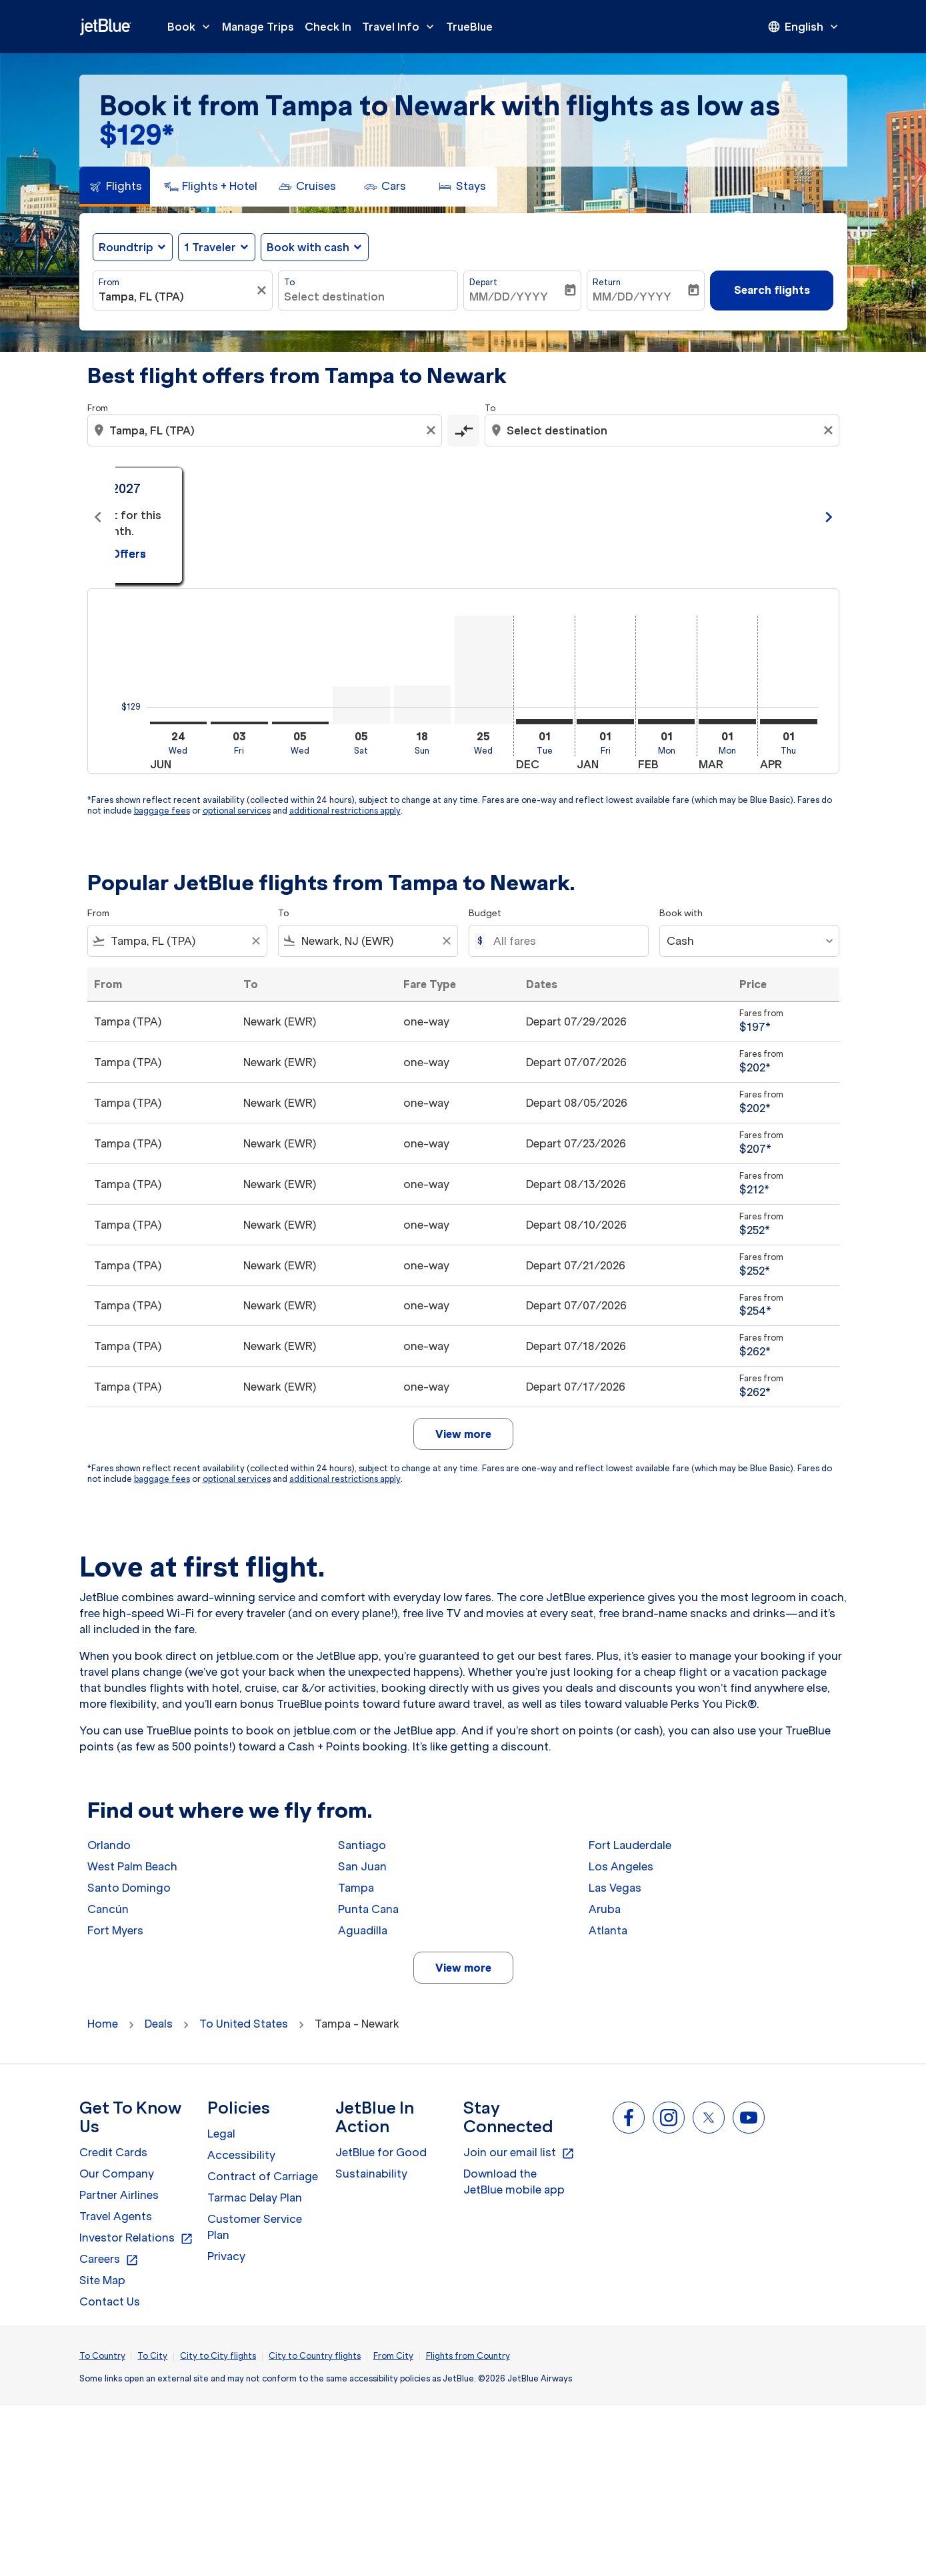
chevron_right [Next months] (828, 517)
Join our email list (519, 2153)
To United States (243, 2023)
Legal (221, 2133)
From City (393, 2356)
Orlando (109, 1845)
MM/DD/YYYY (508, 296)
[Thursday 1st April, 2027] (788, 721)
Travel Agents (115, 2216)
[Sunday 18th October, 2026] (422, 705)
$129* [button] (136, 135)
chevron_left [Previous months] (98, 517)
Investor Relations (136, 2238)
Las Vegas (615, 1887)
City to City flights (218, 2356)
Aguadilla (362, 1930)
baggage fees (162, 811)
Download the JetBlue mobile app (514, 2181)
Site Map (102, 2280)
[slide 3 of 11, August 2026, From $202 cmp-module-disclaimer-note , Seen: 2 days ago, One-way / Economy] (695, 517)
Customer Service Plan (254, 2227)
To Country (102, 2356)
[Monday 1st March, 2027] (727, 721)
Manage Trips (258, 26)
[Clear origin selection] (432, 430)
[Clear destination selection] (830, 430)
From (109, 282)
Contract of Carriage (262, 2176)
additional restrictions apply (345, 811)
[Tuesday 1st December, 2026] (544, 721)
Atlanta (608, 1930)
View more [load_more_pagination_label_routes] (463, 1967)
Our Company (116, 2173)
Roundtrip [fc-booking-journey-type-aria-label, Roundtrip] (126, 247)
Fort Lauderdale (630, 1845)
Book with (681, 913)
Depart (483, 282)
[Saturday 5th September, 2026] (361, 705)
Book (192, 27)
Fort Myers (115, 1930)
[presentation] (804, 27)
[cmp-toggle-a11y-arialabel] (463, 430)
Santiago (362, 1845)
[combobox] (176, 297)
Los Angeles (621, 1866)
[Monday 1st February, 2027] (666, 721)
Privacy (226, 2256)
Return (607, 282)
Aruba (605, 1909)
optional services (237, 811)
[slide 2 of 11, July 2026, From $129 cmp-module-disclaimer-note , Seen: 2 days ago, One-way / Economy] (463, 517)
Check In (328, 26)
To (289, 282)
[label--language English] (804, 27)
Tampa (356, 1887)
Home (102, 2023)
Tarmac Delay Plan (254, 2197)
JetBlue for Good (381, 2152)
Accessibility (241, 2155)
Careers (109, 2259)
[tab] (114, 187)
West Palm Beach (132, 1866)
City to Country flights (315, 2356)
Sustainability (371, 2173)
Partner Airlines (119, 2195)
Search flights (772, 290)
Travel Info (401, 27)
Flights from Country (468, 2356)
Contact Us (109, 2301)
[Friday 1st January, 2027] (605, 721)
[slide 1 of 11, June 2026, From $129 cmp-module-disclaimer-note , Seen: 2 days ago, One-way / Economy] (231, 517)
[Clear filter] (263, 290)
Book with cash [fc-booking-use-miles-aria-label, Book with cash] (308, 247)
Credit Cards (113, 2152)
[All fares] (564, 941)
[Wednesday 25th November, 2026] (483, 670)
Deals (159, 2023)
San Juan (362, 1866)
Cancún (108, 1909)
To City (152, 2356)
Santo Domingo (129, 1887)
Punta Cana (368, 1909)
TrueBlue (469, 26)
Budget (485, 913)
